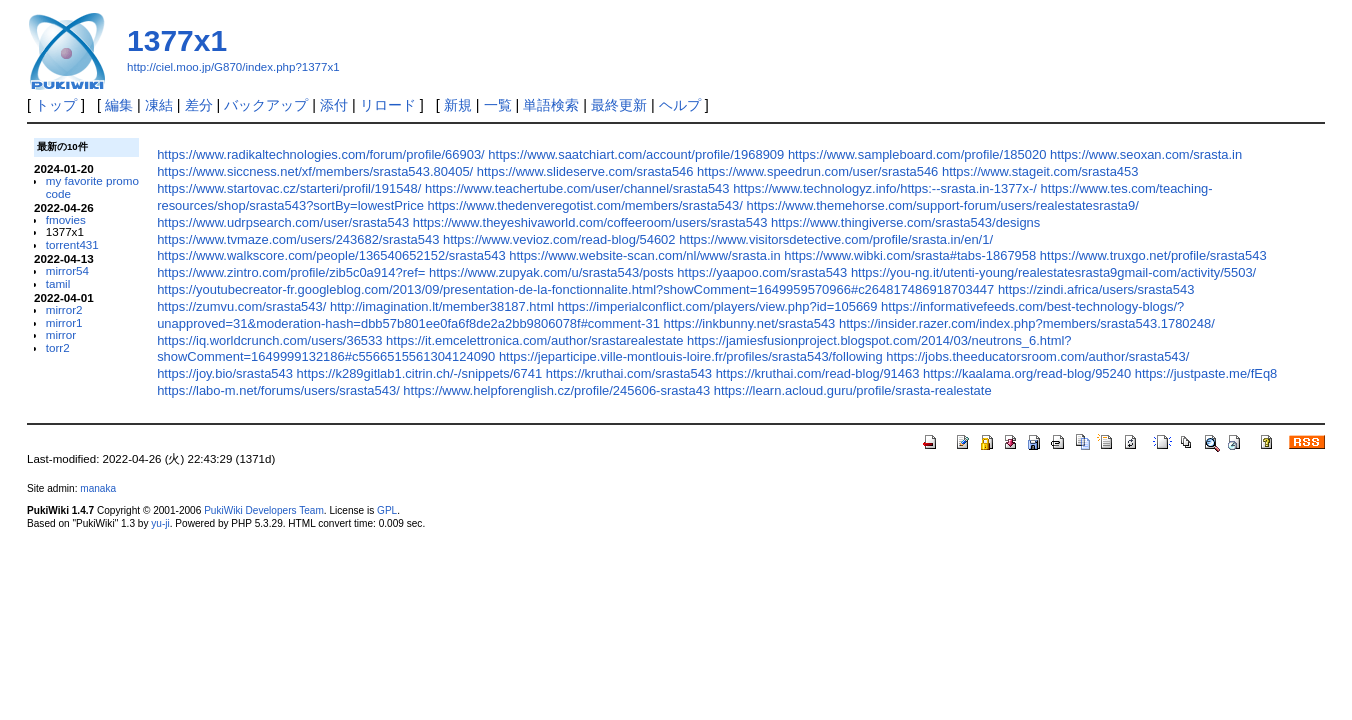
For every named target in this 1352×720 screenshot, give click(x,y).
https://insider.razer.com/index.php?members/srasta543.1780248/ (1027, 323)
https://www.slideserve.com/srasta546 (585, 171)
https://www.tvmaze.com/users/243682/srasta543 (298, 239)
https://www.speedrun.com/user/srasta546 (817, 171)
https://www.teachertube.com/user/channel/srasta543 (577, 188)
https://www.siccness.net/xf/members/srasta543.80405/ (315, 171)
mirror (61, 334)
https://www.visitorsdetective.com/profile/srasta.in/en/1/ (836, 239)
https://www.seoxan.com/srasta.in (1146, 154)
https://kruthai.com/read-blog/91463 (818, 373)
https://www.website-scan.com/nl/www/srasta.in (644, 255)
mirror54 (67, 270)
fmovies (66, 219)
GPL (387, 510)
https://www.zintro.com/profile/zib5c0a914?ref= (291, 272)
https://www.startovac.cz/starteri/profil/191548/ (289, 188)
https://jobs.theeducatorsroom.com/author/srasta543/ (1037, 356)
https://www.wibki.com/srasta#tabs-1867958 (910, 255)
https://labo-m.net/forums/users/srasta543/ (278, 390)
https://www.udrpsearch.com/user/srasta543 (283, 222)
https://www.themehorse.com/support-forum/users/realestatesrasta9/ (942, 205)
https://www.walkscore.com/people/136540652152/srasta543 (331, 255)
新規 (458, 105)
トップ (56, 105)
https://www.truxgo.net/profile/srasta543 (1153, 255)
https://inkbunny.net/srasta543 (749, 323)
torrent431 (72, 244)
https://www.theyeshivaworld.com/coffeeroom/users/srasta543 (590, 222)
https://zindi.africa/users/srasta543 (1096, 289)
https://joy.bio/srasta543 (225, 373)
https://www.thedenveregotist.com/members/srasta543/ (584, 205)
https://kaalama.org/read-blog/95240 (1027, 373)
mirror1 (64, 322)
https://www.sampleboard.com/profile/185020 (917, 154)
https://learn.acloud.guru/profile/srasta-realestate (853, 390)
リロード (388, 105)
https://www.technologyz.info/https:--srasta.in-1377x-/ (885, 188)
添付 (334, 105)
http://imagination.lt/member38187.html (442, 306)
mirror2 (64, 309)
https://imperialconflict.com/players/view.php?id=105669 (717, 306)
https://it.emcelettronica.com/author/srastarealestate (534, 340)
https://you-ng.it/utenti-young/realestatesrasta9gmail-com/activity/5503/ (1053, 272)
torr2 (58, 347)
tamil (58, 283)
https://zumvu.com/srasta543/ (241, 306)
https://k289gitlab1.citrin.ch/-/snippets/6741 (420, 373)
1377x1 (177, 40)
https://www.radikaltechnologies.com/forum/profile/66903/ (321, 154)
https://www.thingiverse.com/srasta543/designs (905, 222)
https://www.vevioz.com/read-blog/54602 (559, 239)
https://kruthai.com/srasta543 (629, 373)
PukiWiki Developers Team (264, 510)
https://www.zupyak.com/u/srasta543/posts (551, 272)
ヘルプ (680, 105)
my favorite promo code (92, 187)
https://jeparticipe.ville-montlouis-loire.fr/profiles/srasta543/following (691, 356)
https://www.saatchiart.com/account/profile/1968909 (636, 154)
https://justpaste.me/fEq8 (1206, 373)
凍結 (159, 105)
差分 (199, 105)
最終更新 (619, 105)
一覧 (498, 105)
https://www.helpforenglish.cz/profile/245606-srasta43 (556, 390)
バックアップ (266, 105)
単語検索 (551, 105)
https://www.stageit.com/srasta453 (1040, 171)
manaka (98, 488)
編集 (119, 105)
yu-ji (160, 523)
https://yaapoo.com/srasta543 (762, 272)
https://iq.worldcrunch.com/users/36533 (269, 340)
